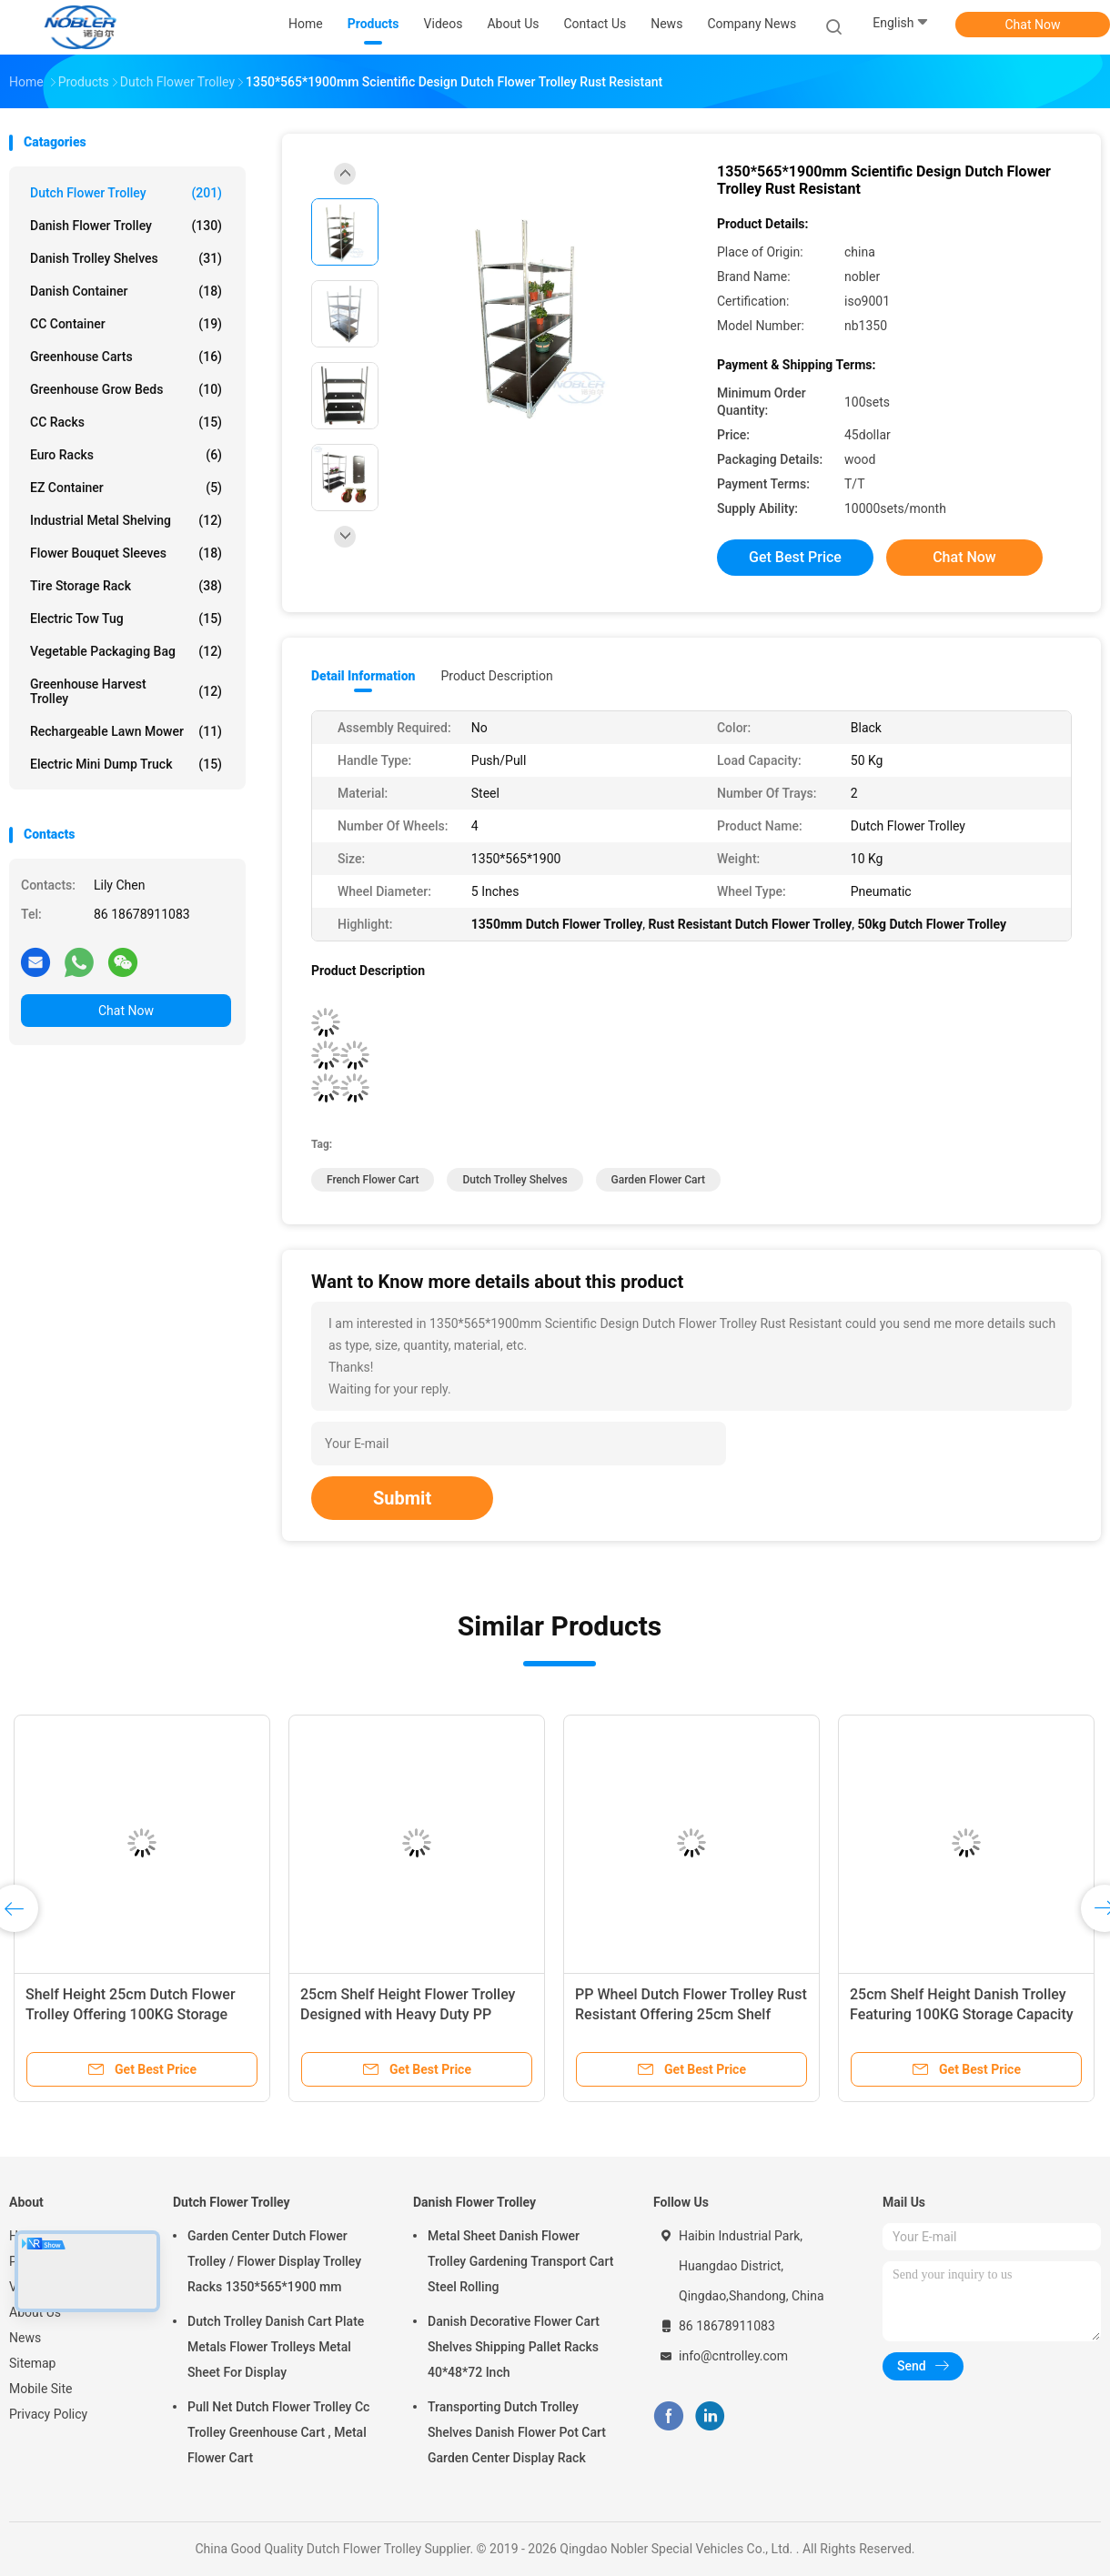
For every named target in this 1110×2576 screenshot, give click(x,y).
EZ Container (126, 487)
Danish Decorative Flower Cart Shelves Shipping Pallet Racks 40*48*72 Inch (514, 2347)
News (25, 2337)
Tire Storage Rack (126, 586)
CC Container (126, 324)
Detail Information (363, 676)
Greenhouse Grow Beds (126, 389)
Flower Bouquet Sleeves (126, 553)
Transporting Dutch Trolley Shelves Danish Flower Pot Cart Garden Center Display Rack (517, 2432)
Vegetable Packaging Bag (126, 651)
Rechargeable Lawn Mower (126, 731)
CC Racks (126, 422)
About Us (35, 2312)
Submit (402, 1498)
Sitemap (32, 2363)
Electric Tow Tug (126, 618)
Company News (751, 23)
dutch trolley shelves (514, 1179)
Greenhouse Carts (126, 356)
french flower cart (373, 1179)
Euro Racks (126, 455)
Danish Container (126, 291)
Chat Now (1033, 24)
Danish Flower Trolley (126, 225)
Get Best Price (795, 557)
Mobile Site (41, 2388)
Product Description (496, 676)
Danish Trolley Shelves (126, 258)
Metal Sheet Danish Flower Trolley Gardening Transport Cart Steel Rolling (520, 2261)
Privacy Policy (48, 2414)
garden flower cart (658, 1179)
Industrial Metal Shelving (126, 520)
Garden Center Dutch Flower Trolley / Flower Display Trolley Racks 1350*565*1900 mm (274, 2261)
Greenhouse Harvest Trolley (126, 691)
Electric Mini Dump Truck (126, 764)
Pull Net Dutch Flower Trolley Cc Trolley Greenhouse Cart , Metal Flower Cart (278, 2432)
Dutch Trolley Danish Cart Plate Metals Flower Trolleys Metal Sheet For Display (275, 2347)
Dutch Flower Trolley (126, 193)
